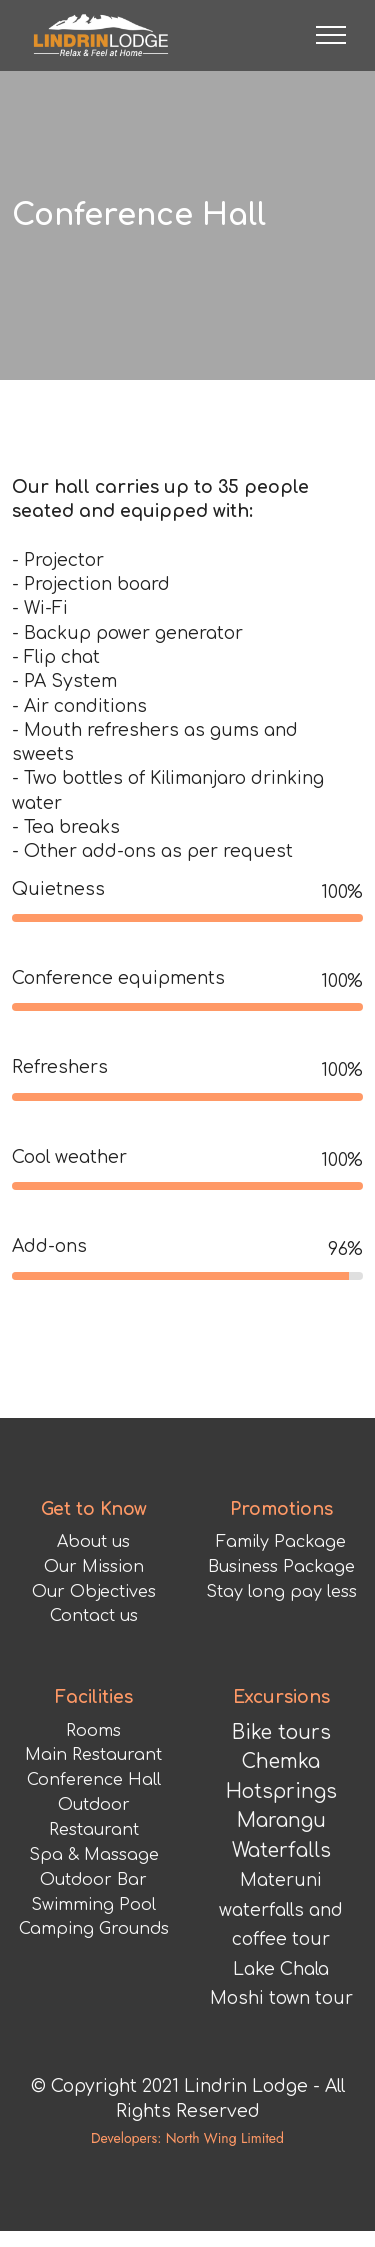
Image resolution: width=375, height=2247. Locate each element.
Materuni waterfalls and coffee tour (281, 1986)
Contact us (94, 1692)
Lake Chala (281, 2044)
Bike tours (281, 1807)
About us (93, 1617)
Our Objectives (94, 1667)
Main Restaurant (93, 1831)
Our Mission (94, 1642)
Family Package (281, 1617)
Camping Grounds (94, 2005)
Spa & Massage (94, 1930)
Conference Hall (94, 1856)
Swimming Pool (93, 1980)
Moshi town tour (281, 2074)
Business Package (281, 1642)
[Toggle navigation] (331, 35)
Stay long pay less (281, 1667)
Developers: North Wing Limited (187, 2214)
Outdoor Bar (93, 1955)
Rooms (93, 1806)
